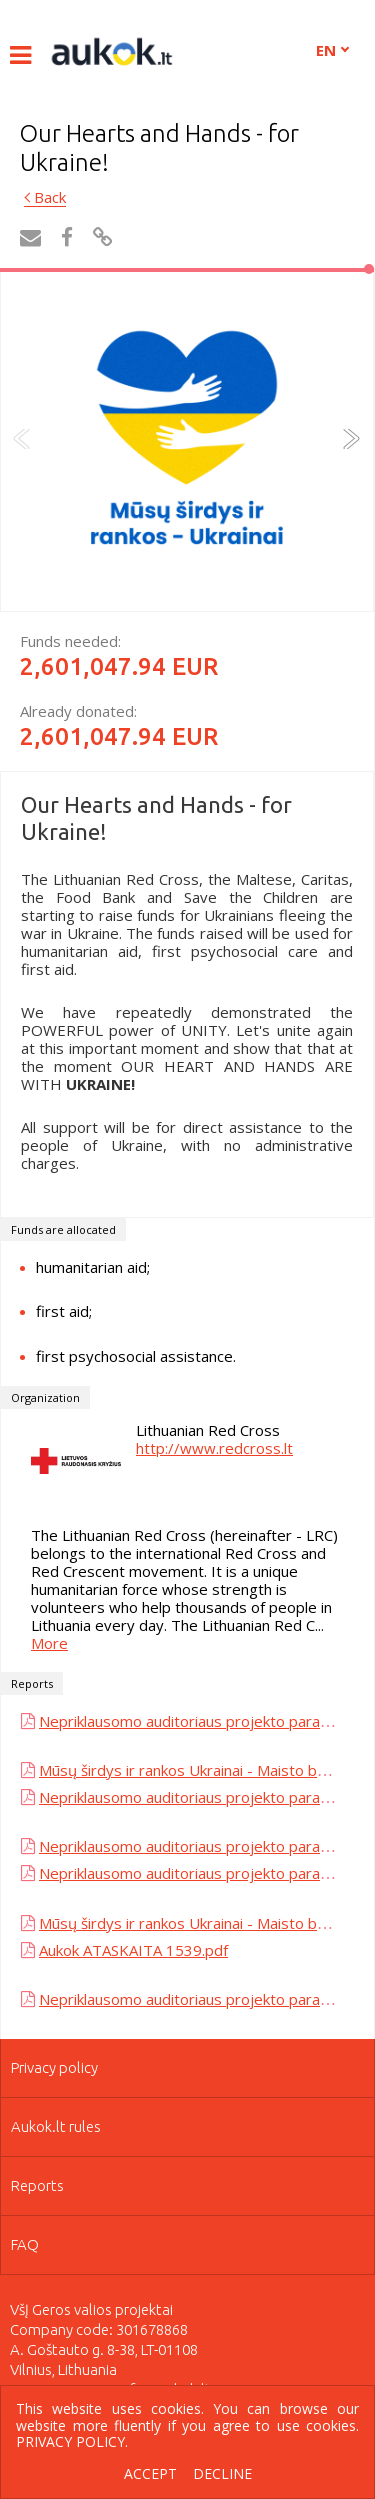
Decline (222, 2474)
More (49, 1643)
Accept (150, 2474)
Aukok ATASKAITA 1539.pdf (133, 1950)
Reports (37, 2185)
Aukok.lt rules (56, 2126)
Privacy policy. (72, 2441)
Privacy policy (54, 2067)
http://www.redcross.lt (214, 1448)
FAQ (25, 2244)
